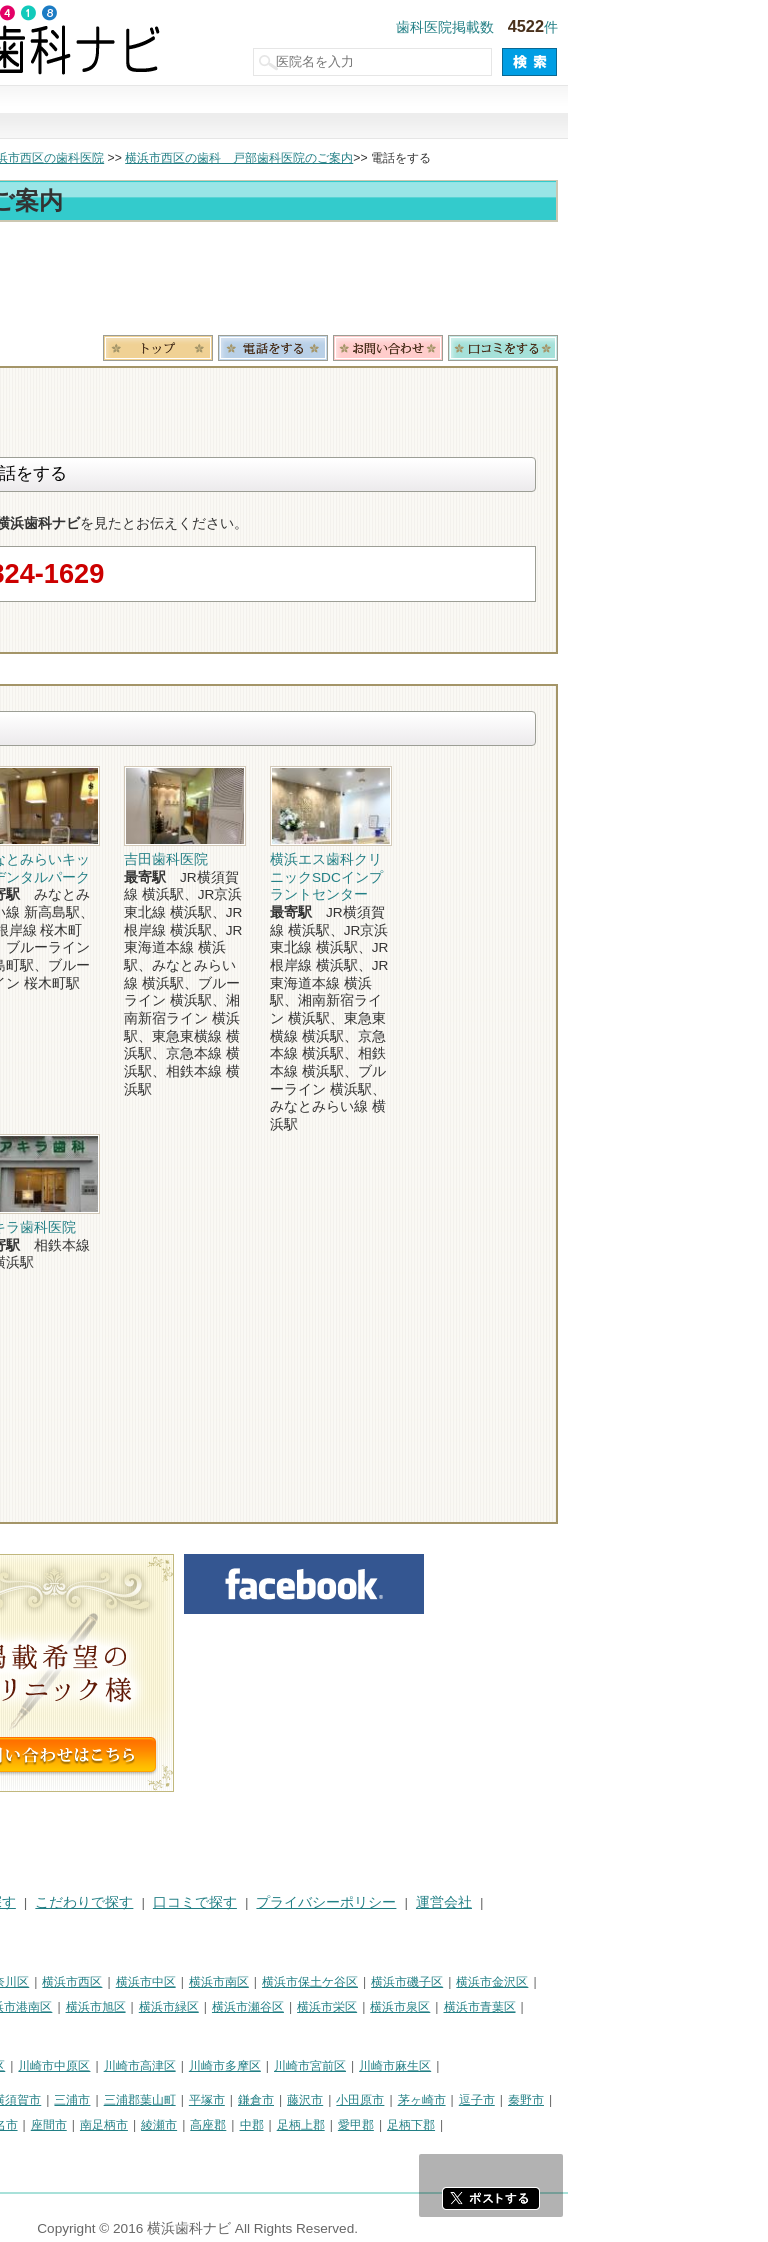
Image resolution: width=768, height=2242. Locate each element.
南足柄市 (304, 2125)
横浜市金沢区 (692, 1982)
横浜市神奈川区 (187, 1982)
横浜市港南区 (216, 2007)
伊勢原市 (132, 2125)
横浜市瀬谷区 (448, 2007)
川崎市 (28, 2066)
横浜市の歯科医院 (115, 158)
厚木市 (28, 2125)
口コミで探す (520, 113)
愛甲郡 (556, 2125)
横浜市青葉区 (680, 2007)
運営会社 (644, 1902)
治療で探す (248, 113)
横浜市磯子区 (607, 1982)
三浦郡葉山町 (340, 2100)
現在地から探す (656, 113)
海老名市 (194, 2125)
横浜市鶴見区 (96, 1982)
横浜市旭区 (296, 2007)
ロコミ (703, 348)
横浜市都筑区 (46, 2031)
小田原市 (560, 2100)
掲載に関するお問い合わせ (94, 1927)
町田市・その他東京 (64, 2149)
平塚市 (407, 2100)
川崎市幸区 (175, 2066)
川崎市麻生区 (595, 2066)
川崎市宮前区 (510, 2066)
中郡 (452, 2125)
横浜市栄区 (527, 2007)
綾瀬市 (359, 2125)
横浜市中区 (346, 1982)
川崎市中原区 (254, 2066)
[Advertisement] (384, 282)
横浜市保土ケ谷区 (510, 1982)
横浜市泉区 (600, 2007)
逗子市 (677, 2100)
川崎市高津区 (340, 2066)
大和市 (77, 2125)
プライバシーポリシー (526, 1902)
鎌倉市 (456, 2100)
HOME (30, 1902)
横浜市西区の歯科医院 (244, 158)
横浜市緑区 (369, 2007)
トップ (28, 158)
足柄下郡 (611, 2125)
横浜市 (28, 1982)
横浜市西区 (272, 1982)
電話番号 (473, 348)
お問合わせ (588, 348)
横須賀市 (217, 2100)
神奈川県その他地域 (64, 2100)
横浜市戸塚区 (131, 2007)
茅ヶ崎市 (622, 2100)
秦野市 (726, 2100)
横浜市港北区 (46, 2007)
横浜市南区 (419, 1982)
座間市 (249, 2125)
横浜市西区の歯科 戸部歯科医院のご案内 (439, 158)
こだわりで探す (384, 113)
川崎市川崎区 (96, 2066)
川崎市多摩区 (425, 2066)
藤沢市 (505, 2100)
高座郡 (408, 2125)
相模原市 (156, 2100)
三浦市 (272, 2100)
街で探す (112, 113)
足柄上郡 (501, 2125)
